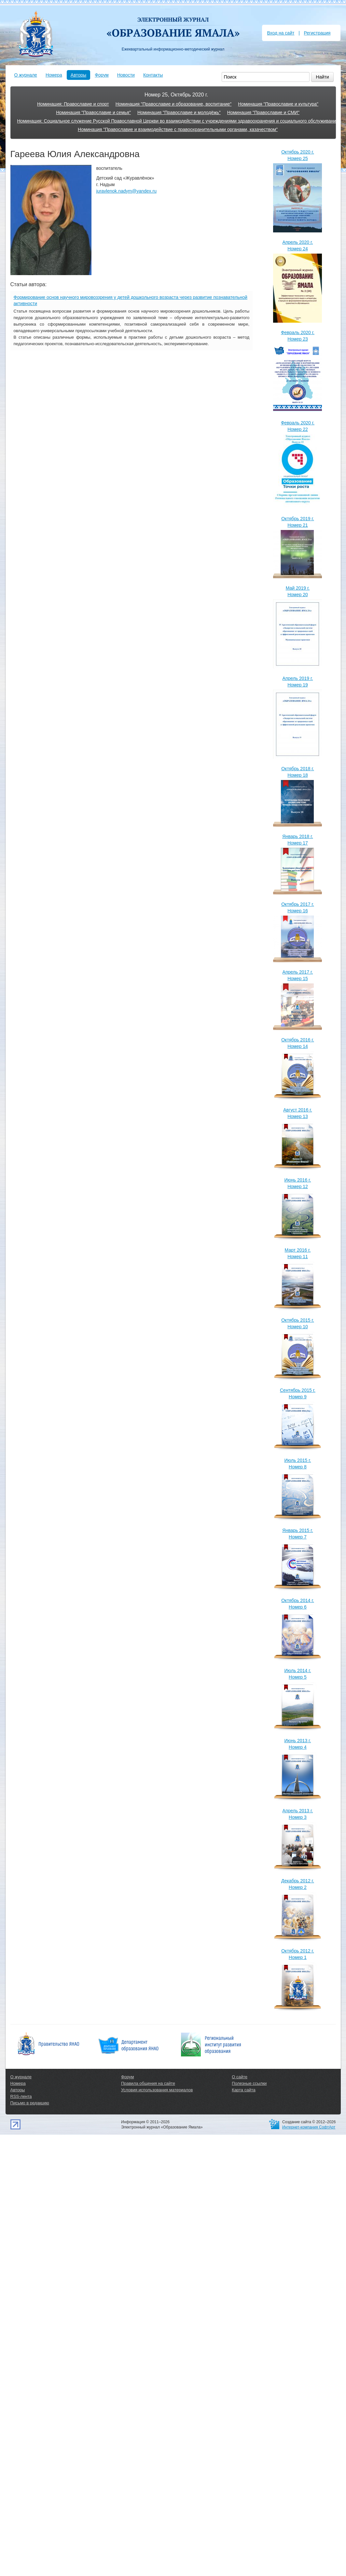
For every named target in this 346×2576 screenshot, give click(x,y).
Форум (102, 75)
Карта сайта (243, 2089)
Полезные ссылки (249, 2083)
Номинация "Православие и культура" (278, 104)
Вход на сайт (280, 33)
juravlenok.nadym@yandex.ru (126, 191)
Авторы (78, 75)
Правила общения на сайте (148, 2083)
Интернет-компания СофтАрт (308, 2127)
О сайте (239, 2076)
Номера (54, 75)
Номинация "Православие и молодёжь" (179, 112)
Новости (126, 75)
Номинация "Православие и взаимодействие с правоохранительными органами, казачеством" (178, 129)
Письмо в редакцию (29, 2102)
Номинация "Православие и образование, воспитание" (174, 104)
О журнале (25, 75)
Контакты (153, 75)
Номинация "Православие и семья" (93, 112)
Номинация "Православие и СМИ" (263, 112)
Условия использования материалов (157, 2089)
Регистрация (317, 33)
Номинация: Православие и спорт (73, 104)
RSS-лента (21, 2096)
